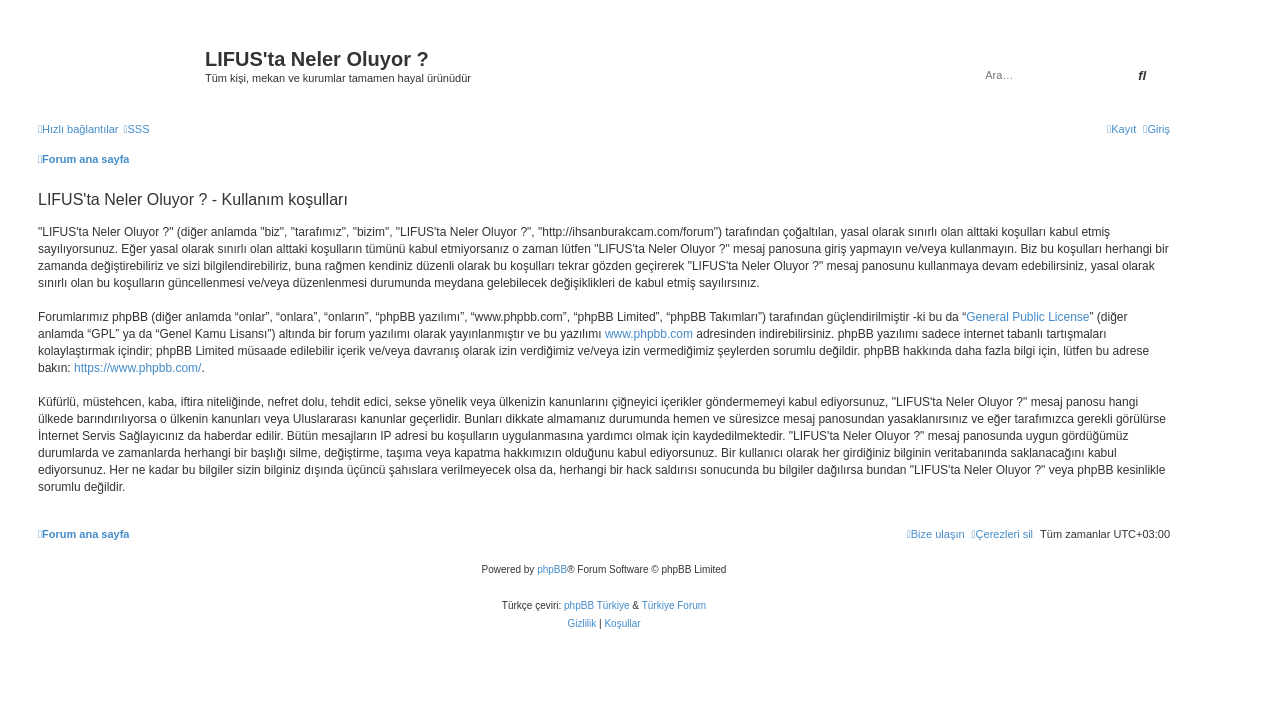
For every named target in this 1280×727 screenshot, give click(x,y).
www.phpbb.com (649, 334)
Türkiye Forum (674, 605)
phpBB (552, 569)
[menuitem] (136, 129)
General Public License (1027, 317)
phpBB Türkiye (596, 605)
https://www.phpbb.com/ (137, 368)
